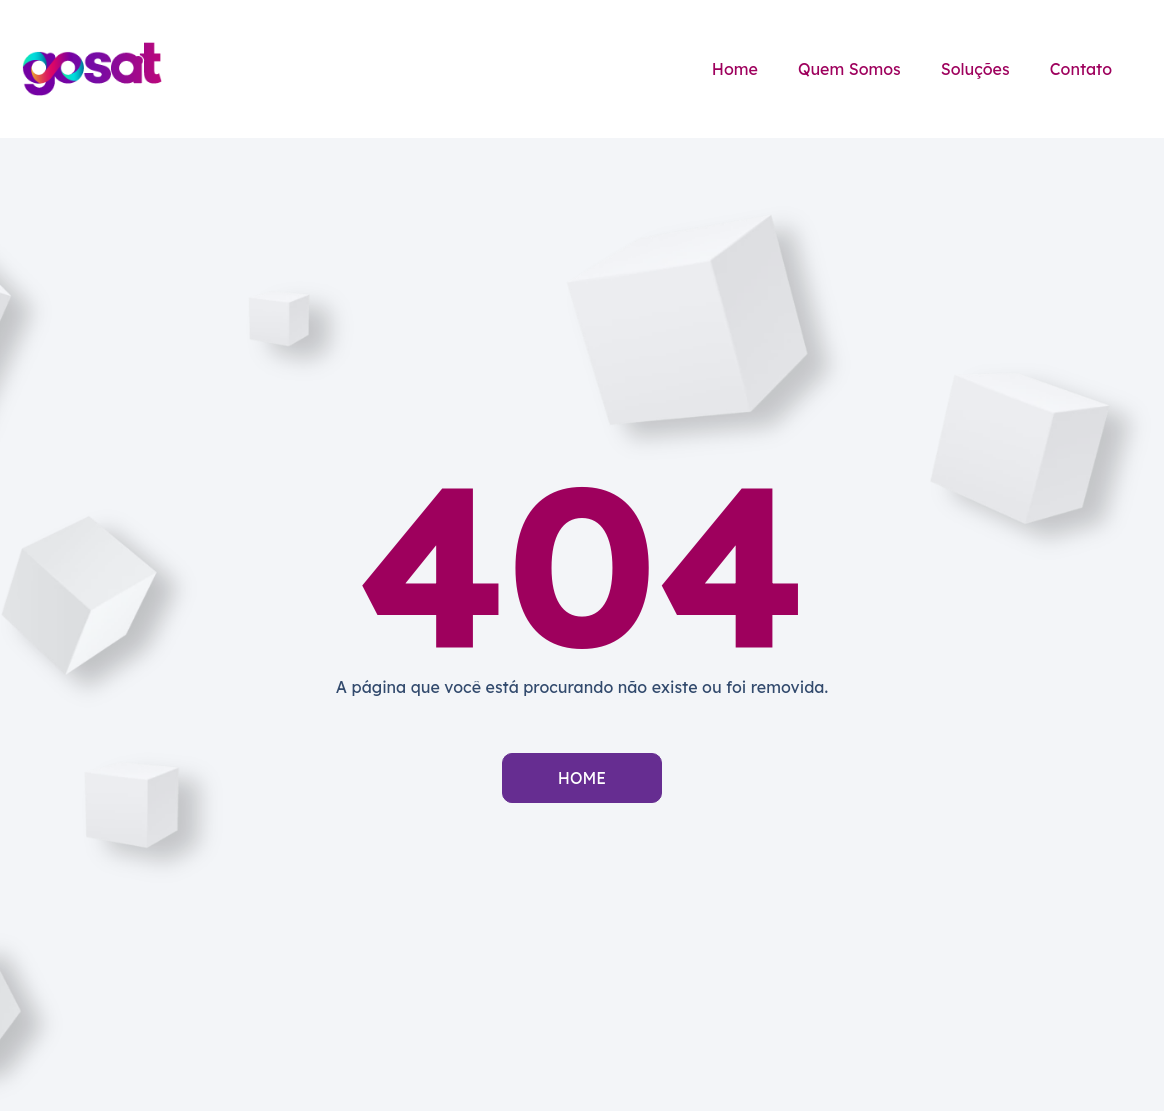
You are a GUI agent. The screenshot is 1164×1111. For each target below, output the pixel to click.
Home (735, 69)
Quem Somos (849, 69)
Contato (1081, 69)
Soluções (975, 69)
